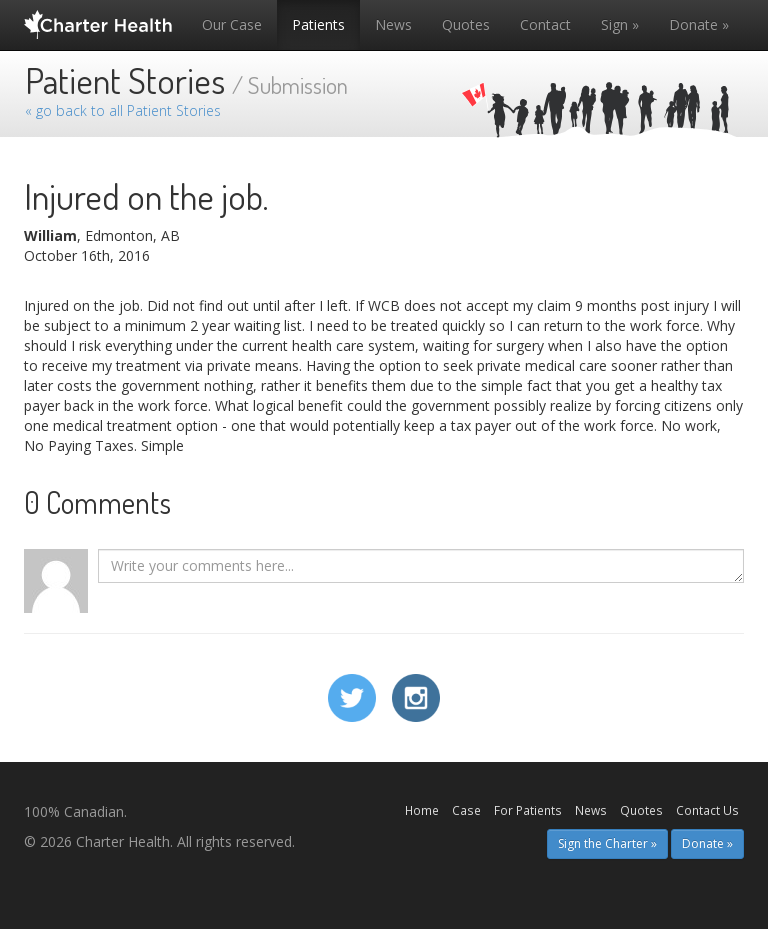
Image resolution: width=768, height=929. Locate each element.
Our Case (232, 24)
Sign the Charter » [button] (607, 843)
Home (422, 810)
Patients (318, 24)
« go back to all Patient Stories (123, 110)
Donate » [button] (707, 843)
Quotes (466, 24)
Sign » (620, 24)
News (393, 24)
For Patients (528, 810)
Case (466, 810)
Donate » (699, 24)
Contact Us (707, 810)
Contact (545, 24)
